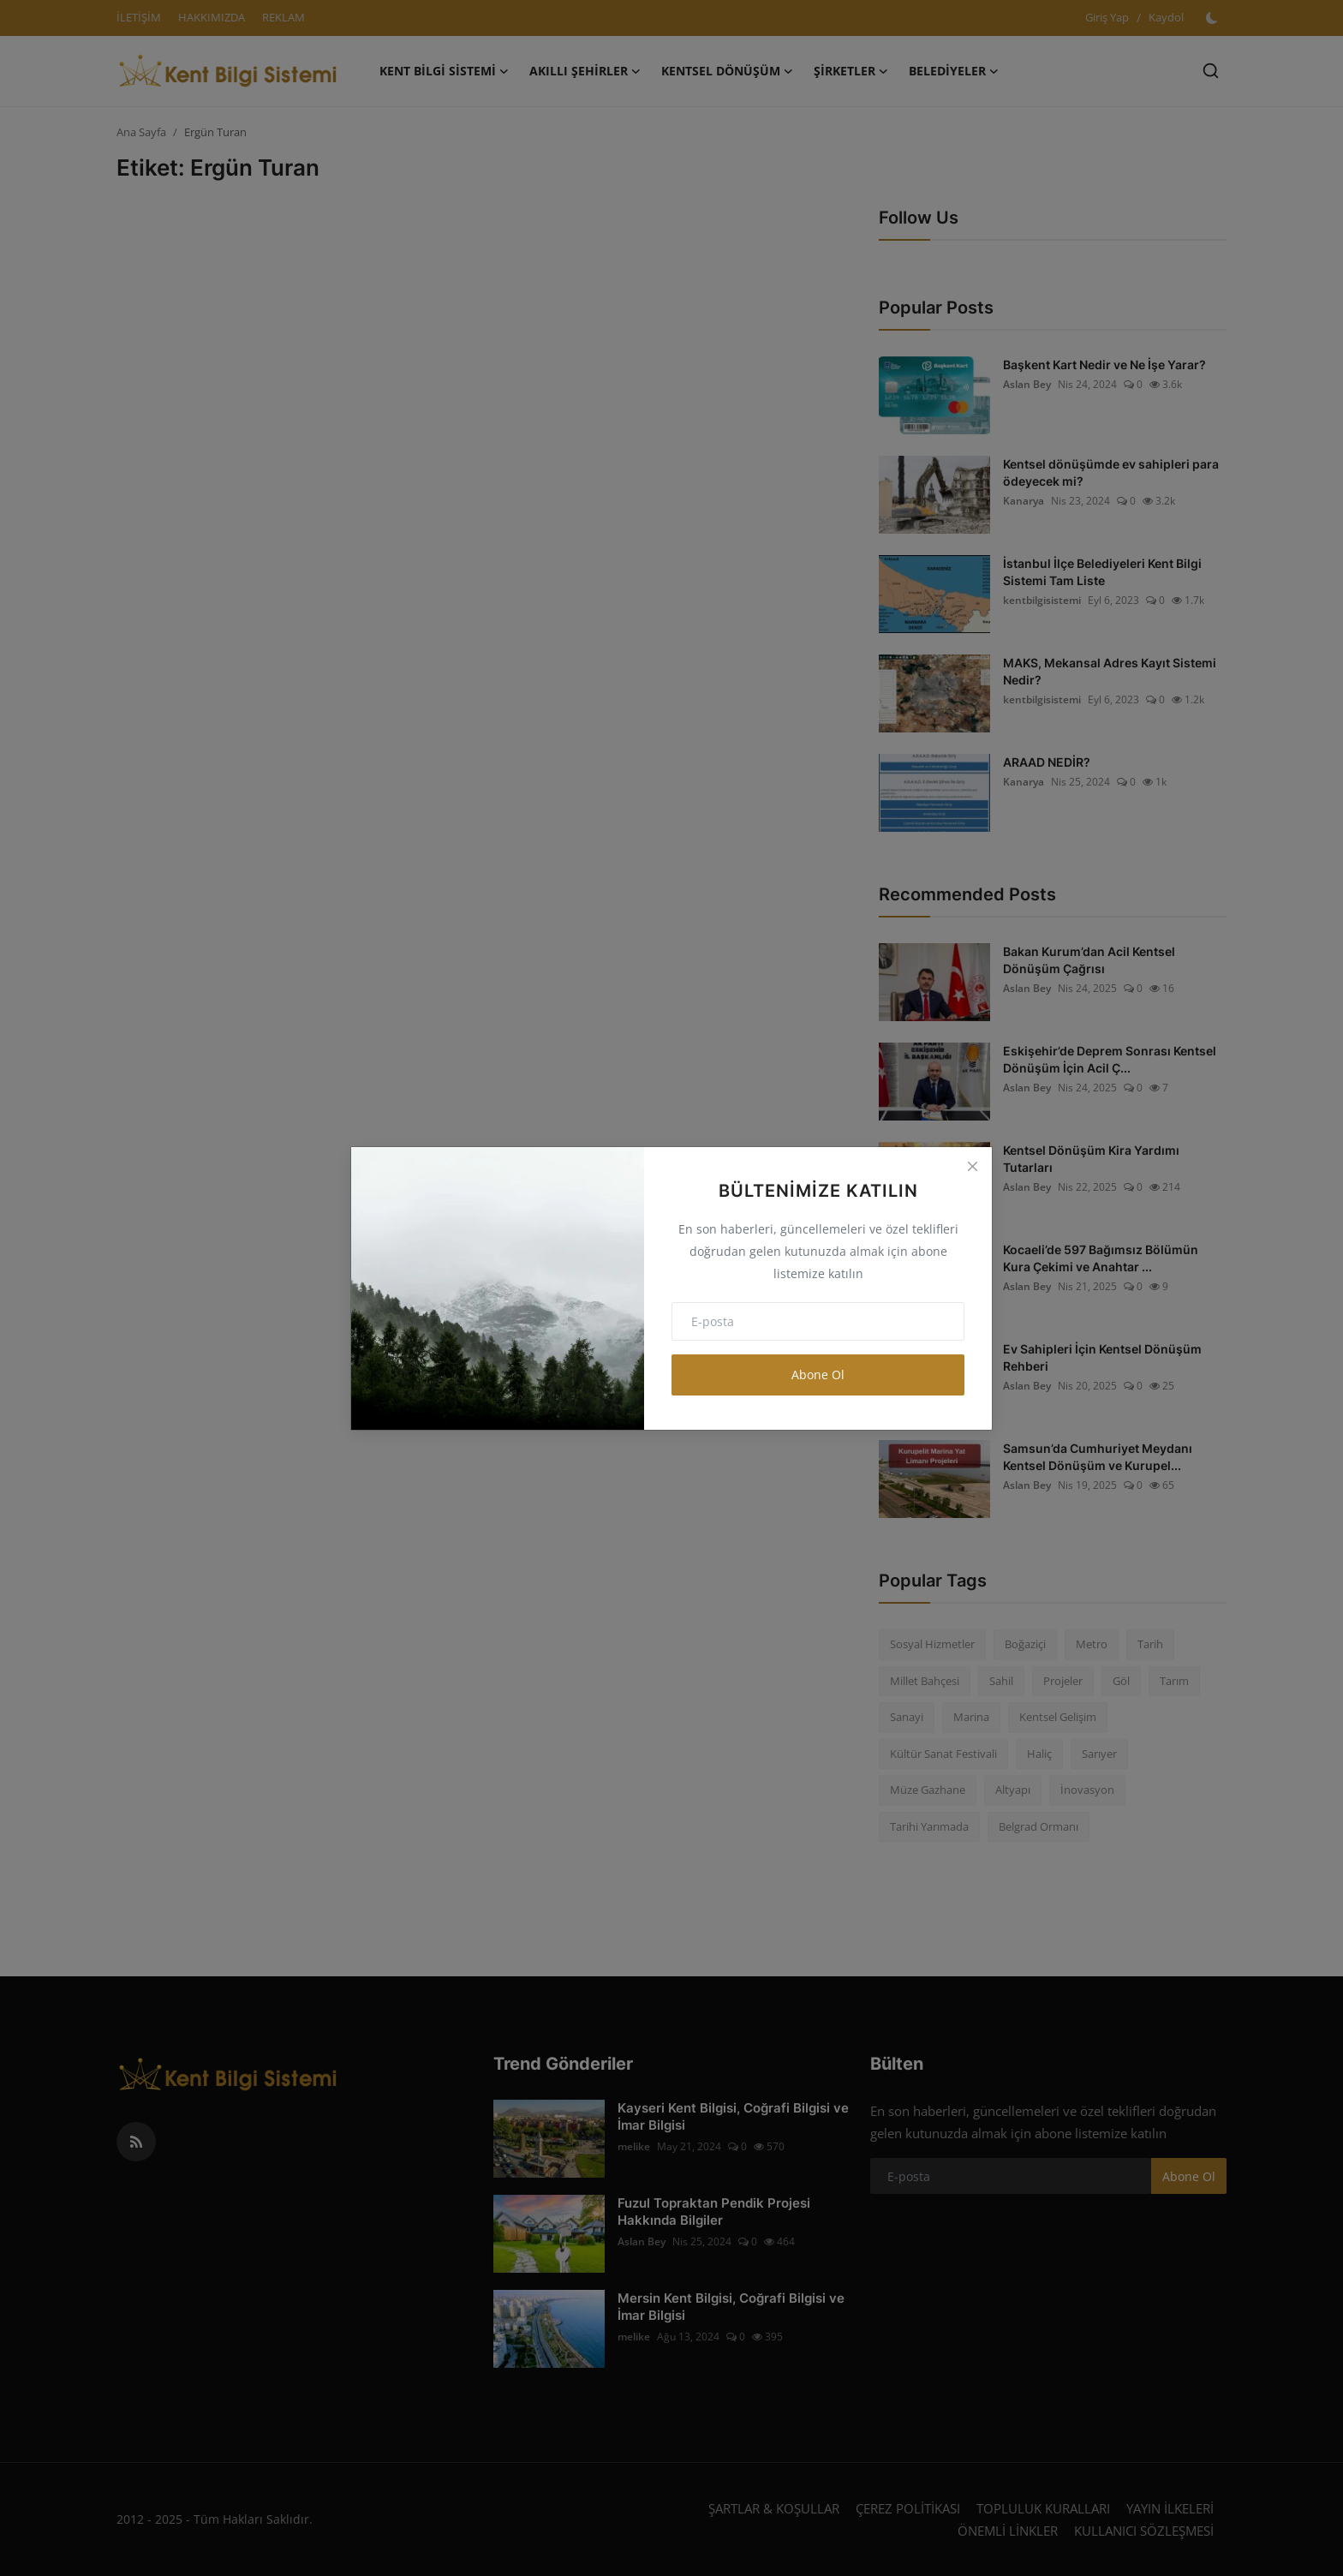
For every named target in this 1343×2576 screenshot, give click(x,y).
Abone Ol (818, 1374)
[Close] (972, 1167)
